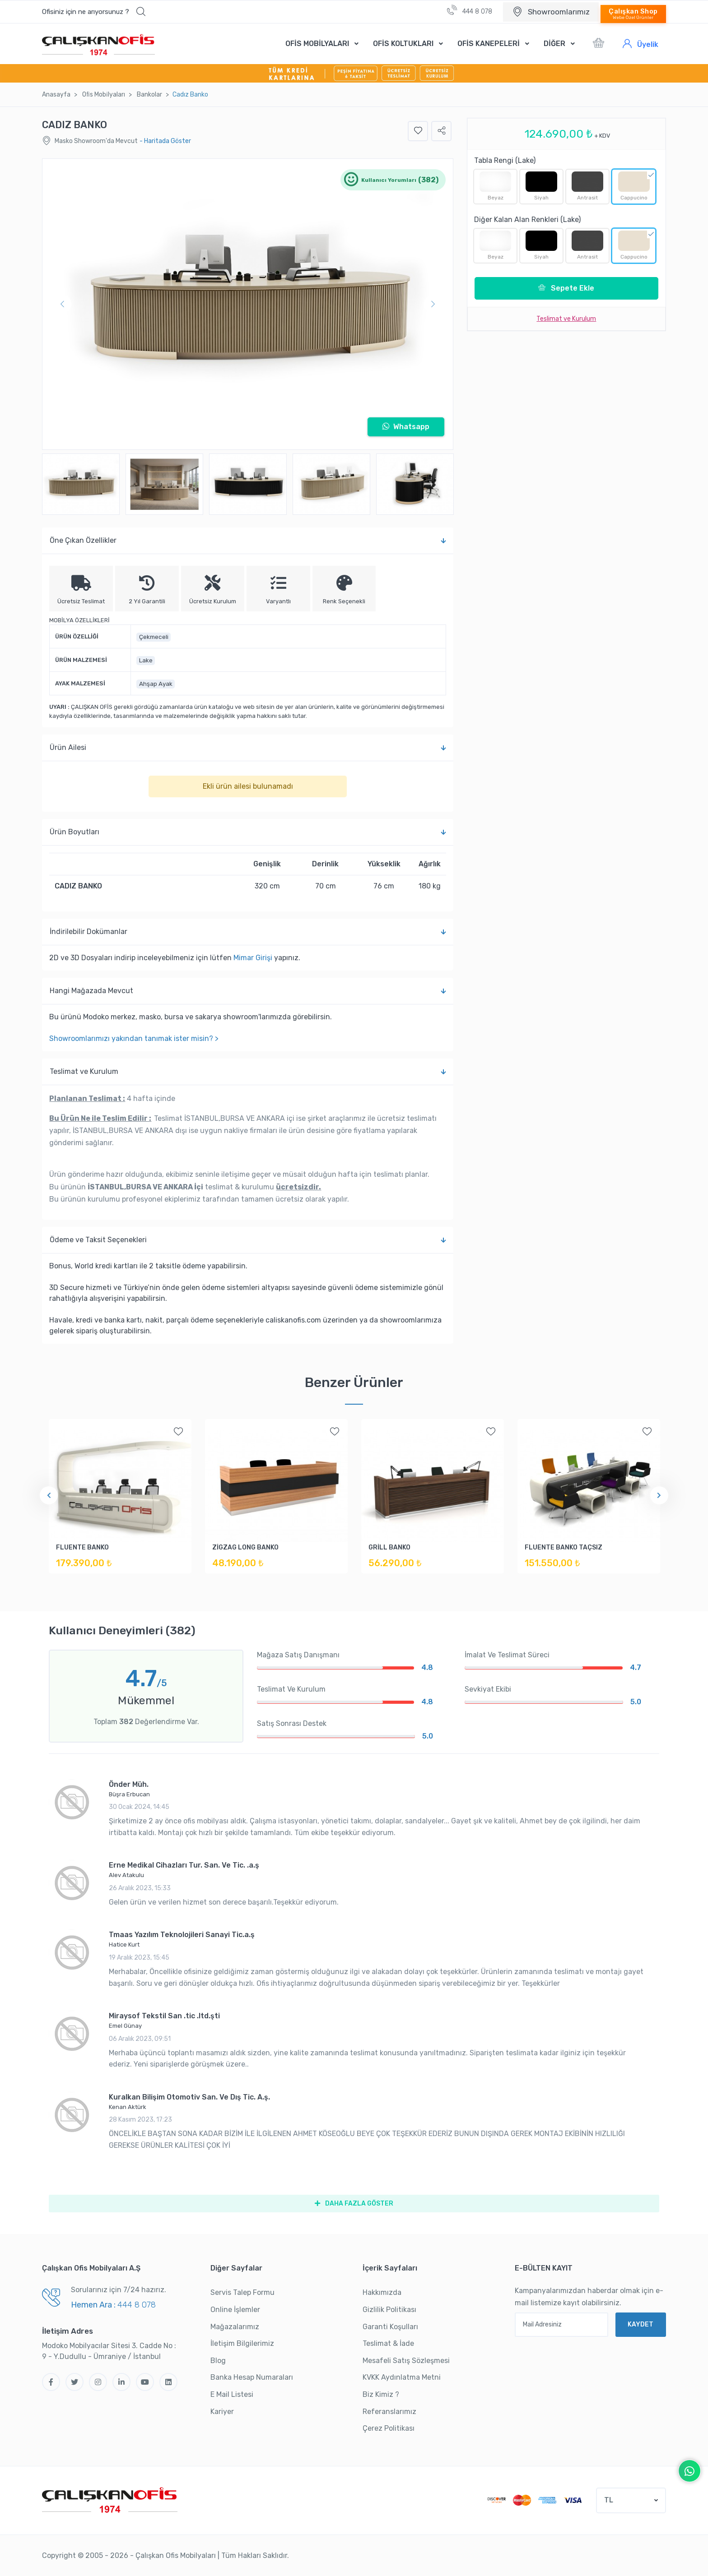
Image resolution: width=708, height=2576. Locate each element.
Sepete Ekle (566, 288)
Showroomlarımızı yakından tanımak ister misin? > (134, 1038)
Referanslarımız (389, 2411)
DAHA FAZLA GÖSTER (354, 2203)
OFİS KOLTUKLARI (403, 43)
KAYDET (640, 2324)
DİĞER (554, 43)
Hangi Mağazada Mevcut (248, 990)
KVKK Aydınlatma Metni (402, 2377)
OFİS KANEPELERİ (488, 43)
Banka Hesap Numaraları (251, 2377)
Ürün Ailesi (248, 747)
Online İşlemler (235, 2309)
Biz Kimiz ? (381, 2394)
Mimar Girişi (252, 957)
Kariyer (222, 2411)
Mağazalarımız (234, 2326)
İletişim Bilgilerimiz (242, 2343)
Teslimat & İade (388, 2343)
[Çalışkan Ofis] (109, 2499)
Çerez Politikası (389, 2428)
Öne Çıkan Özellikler (248, 540)
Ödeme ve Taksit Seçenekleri (248, 1240)
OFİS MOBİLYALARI (317, 43)
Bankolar (149, 94)
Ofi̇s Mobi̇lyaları (103, 94)
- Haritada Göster (165, 141)
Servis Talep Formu (242, 2292)
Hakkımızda (382, 2292)
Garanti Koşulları (390, 2326)
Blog (218, 2360)
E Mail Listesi (231, 2394)
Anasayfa (56, 94)
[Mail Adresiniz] (561, 2324)
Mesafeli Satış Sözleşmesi (406, 2360)
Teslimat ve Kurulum (248, 1071)
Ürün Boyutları (248, 832)
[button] (93, 11)
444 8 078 (469, 10)
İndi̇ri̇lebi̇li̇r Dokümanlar (248, 931)
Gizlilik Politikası (389, 2309)
